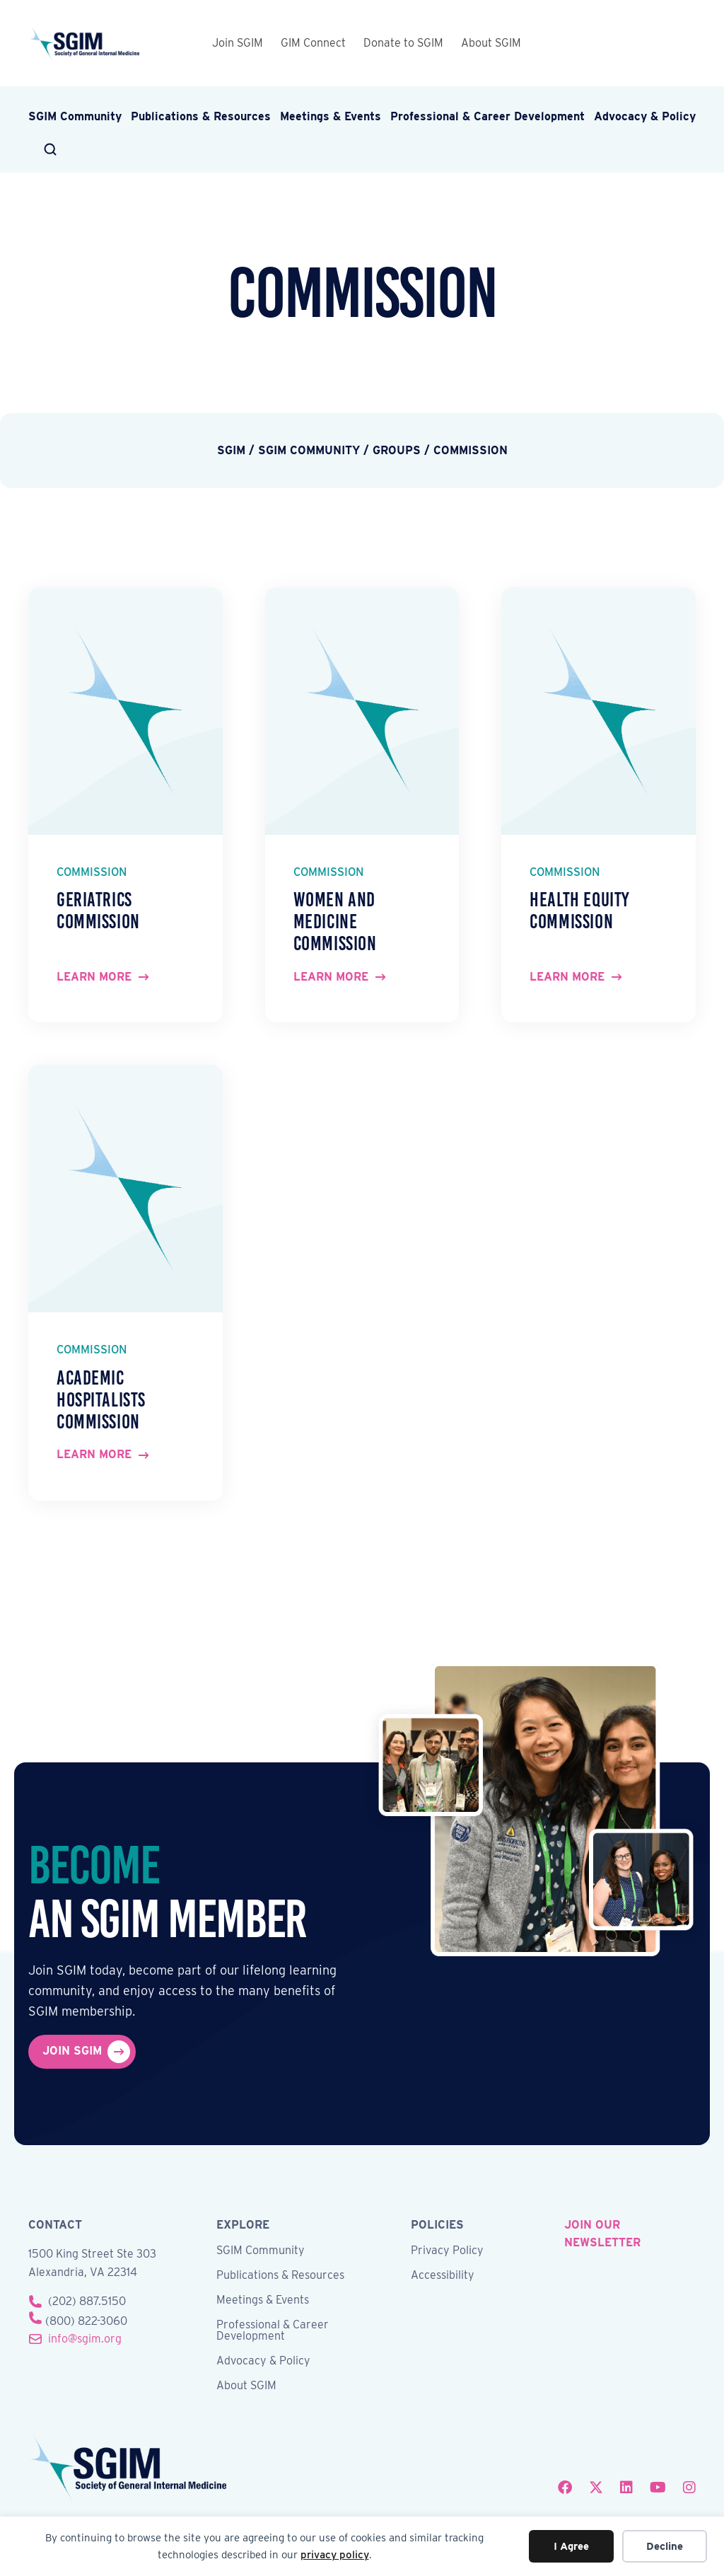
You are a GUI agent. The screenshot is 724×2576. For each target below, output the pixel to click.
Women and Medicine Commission (335, 921)
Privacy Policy (447, 2251)
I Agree (571, 2546)
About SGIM (491, 43)
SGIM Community (75, 116)
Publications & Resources (201, 116)
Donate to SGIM (403, 43)
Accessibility (442, 2276)
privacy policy (334, 2554)
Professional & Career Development (487, 116)
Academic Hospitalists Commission (101, 1400)
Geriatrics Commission (98, 910)
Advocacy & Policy (645, 116)
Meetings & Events (330, 116)
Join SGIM (237, 43)
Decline (664, 2546)
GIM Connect (313, 43)
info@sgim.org (85, 2338)
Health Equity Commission (579, 910)
